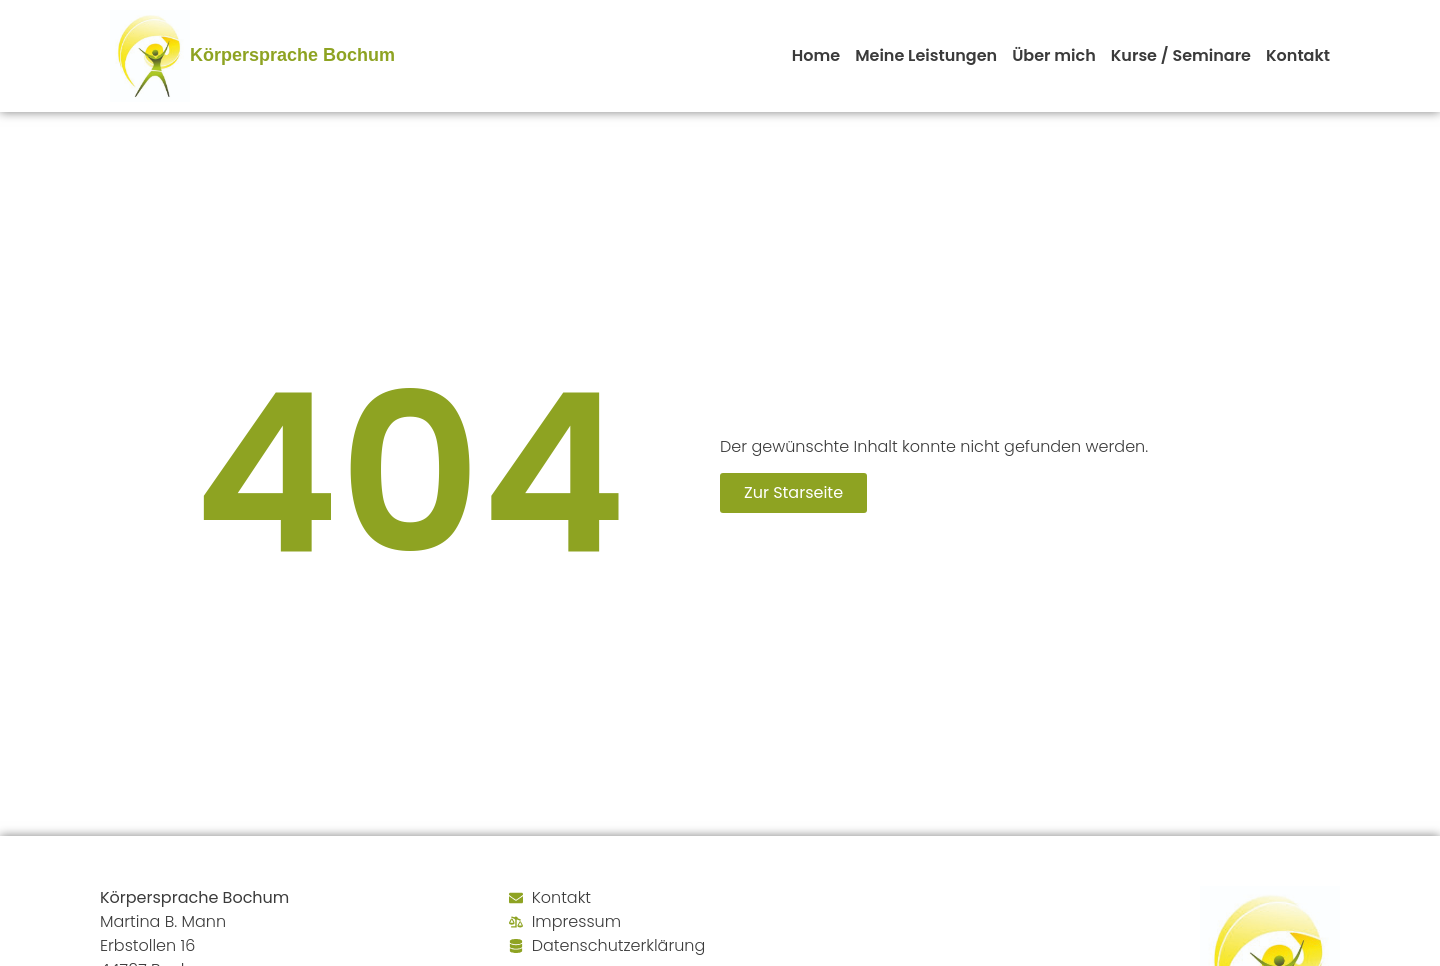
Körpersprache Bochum (292, 55)
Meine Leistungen (926, 55)
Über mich (1054, 55)
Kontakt (1298, 55)
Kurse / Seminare (1181, 55)
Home (816, 55)
